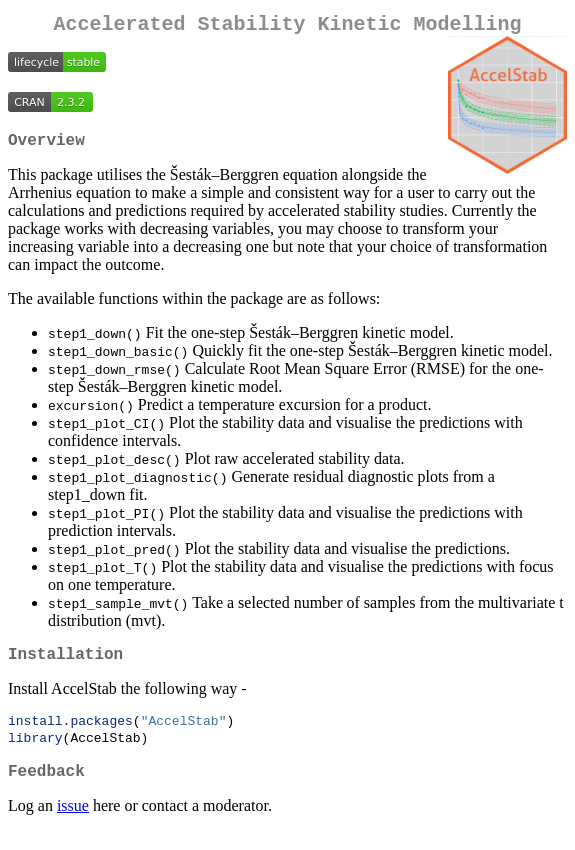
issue (73, 824)
